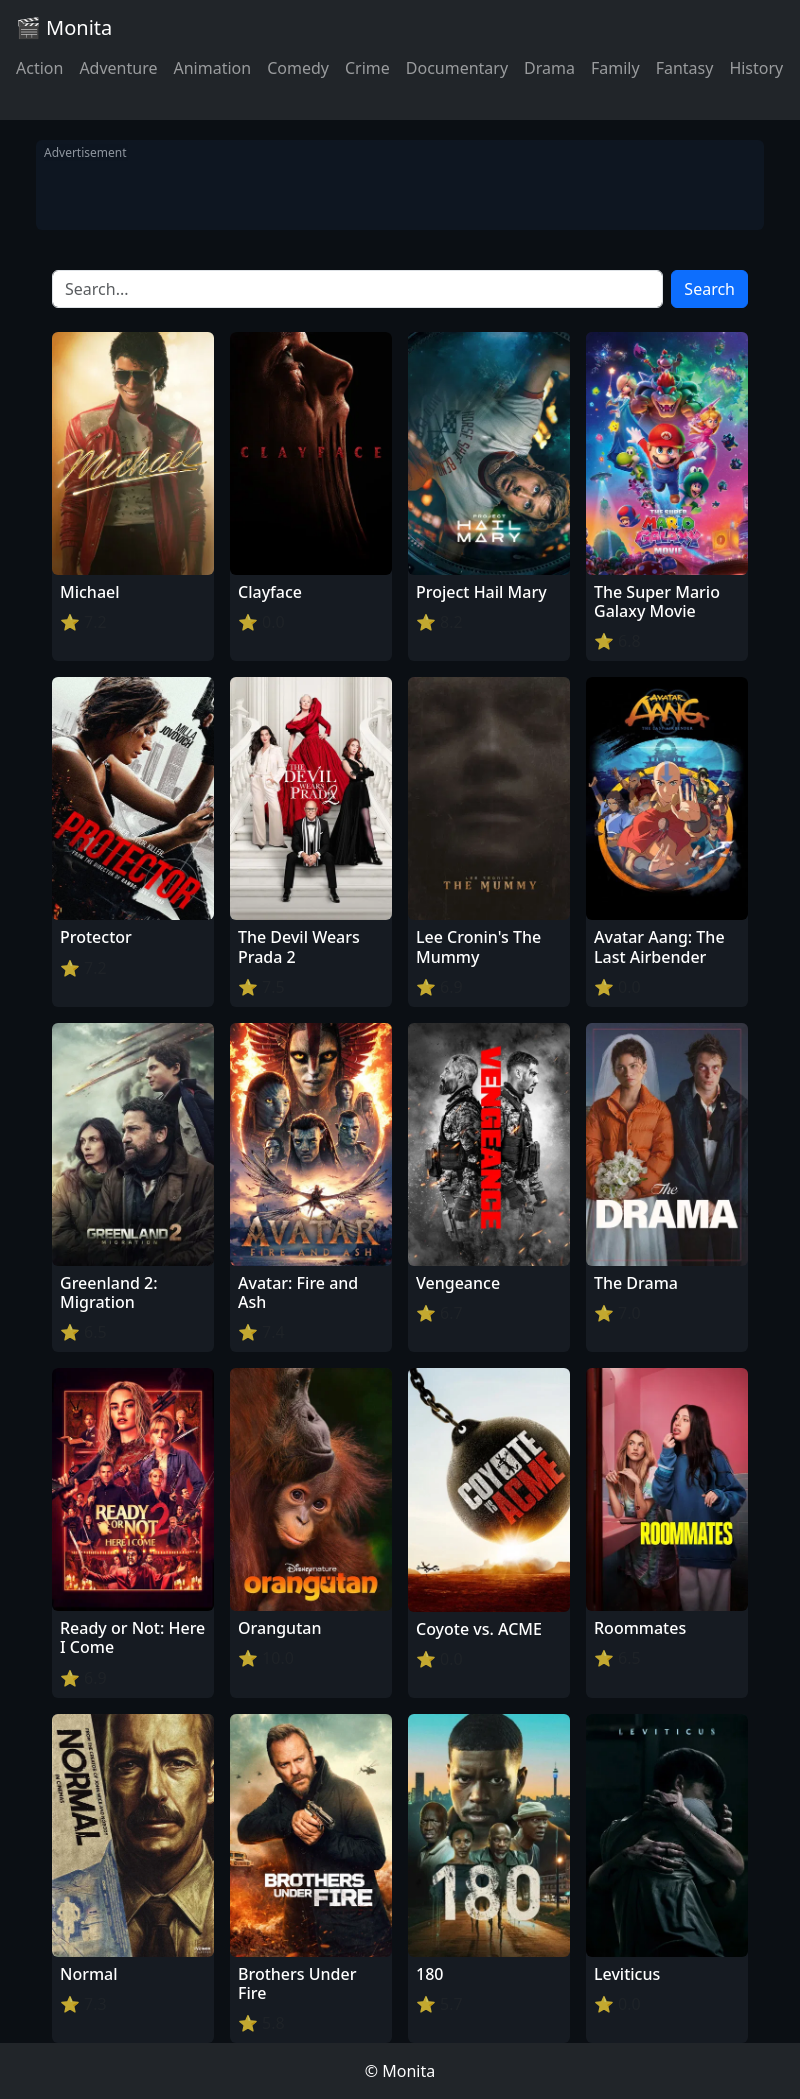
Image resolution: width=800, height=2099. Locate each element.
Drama (549, 68)
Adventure (118, 68)
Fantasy (685, 68)
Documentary (457, 68)
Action (39, 68)
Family (615, 68)
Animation (212, 68)
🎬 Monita (64, 27)
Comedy (298, 68)
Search (709, 289)
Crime (367, 68)
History (756, 68)
